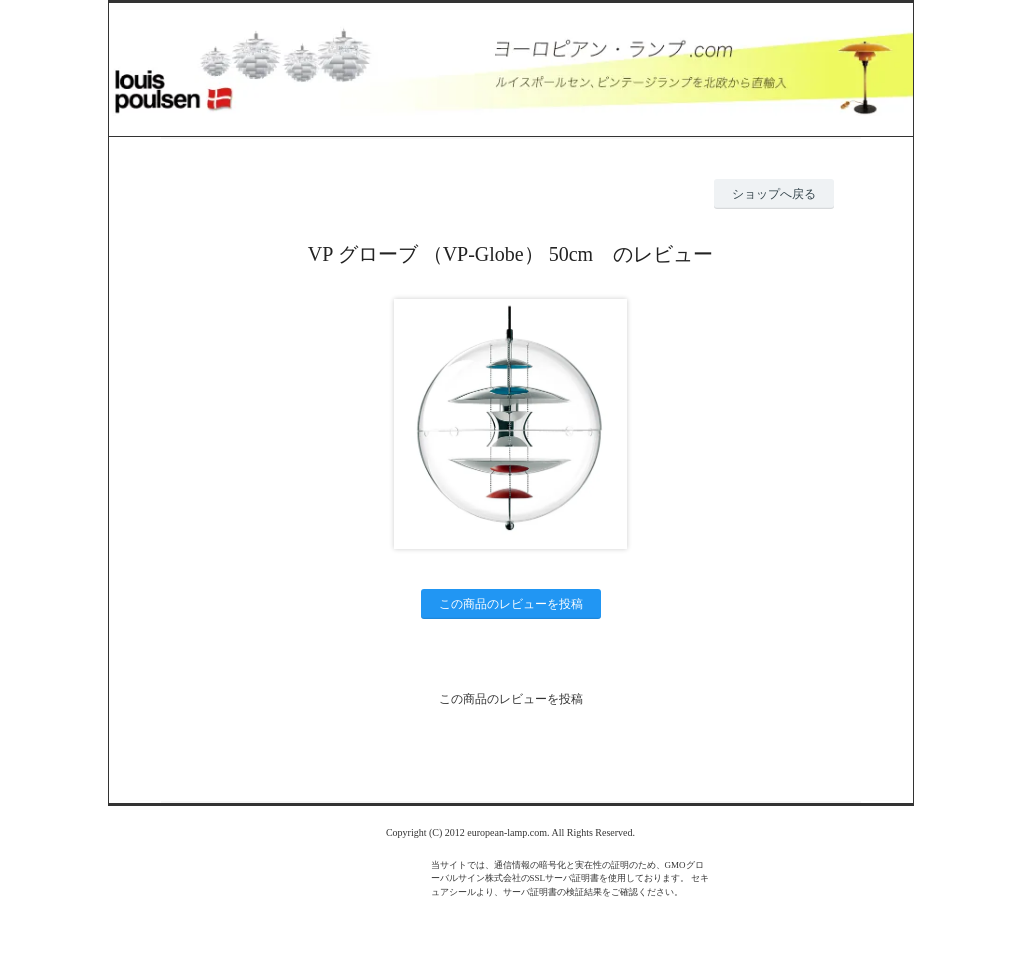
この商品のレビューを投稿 (511, 604)
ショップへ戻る (774, 194)
